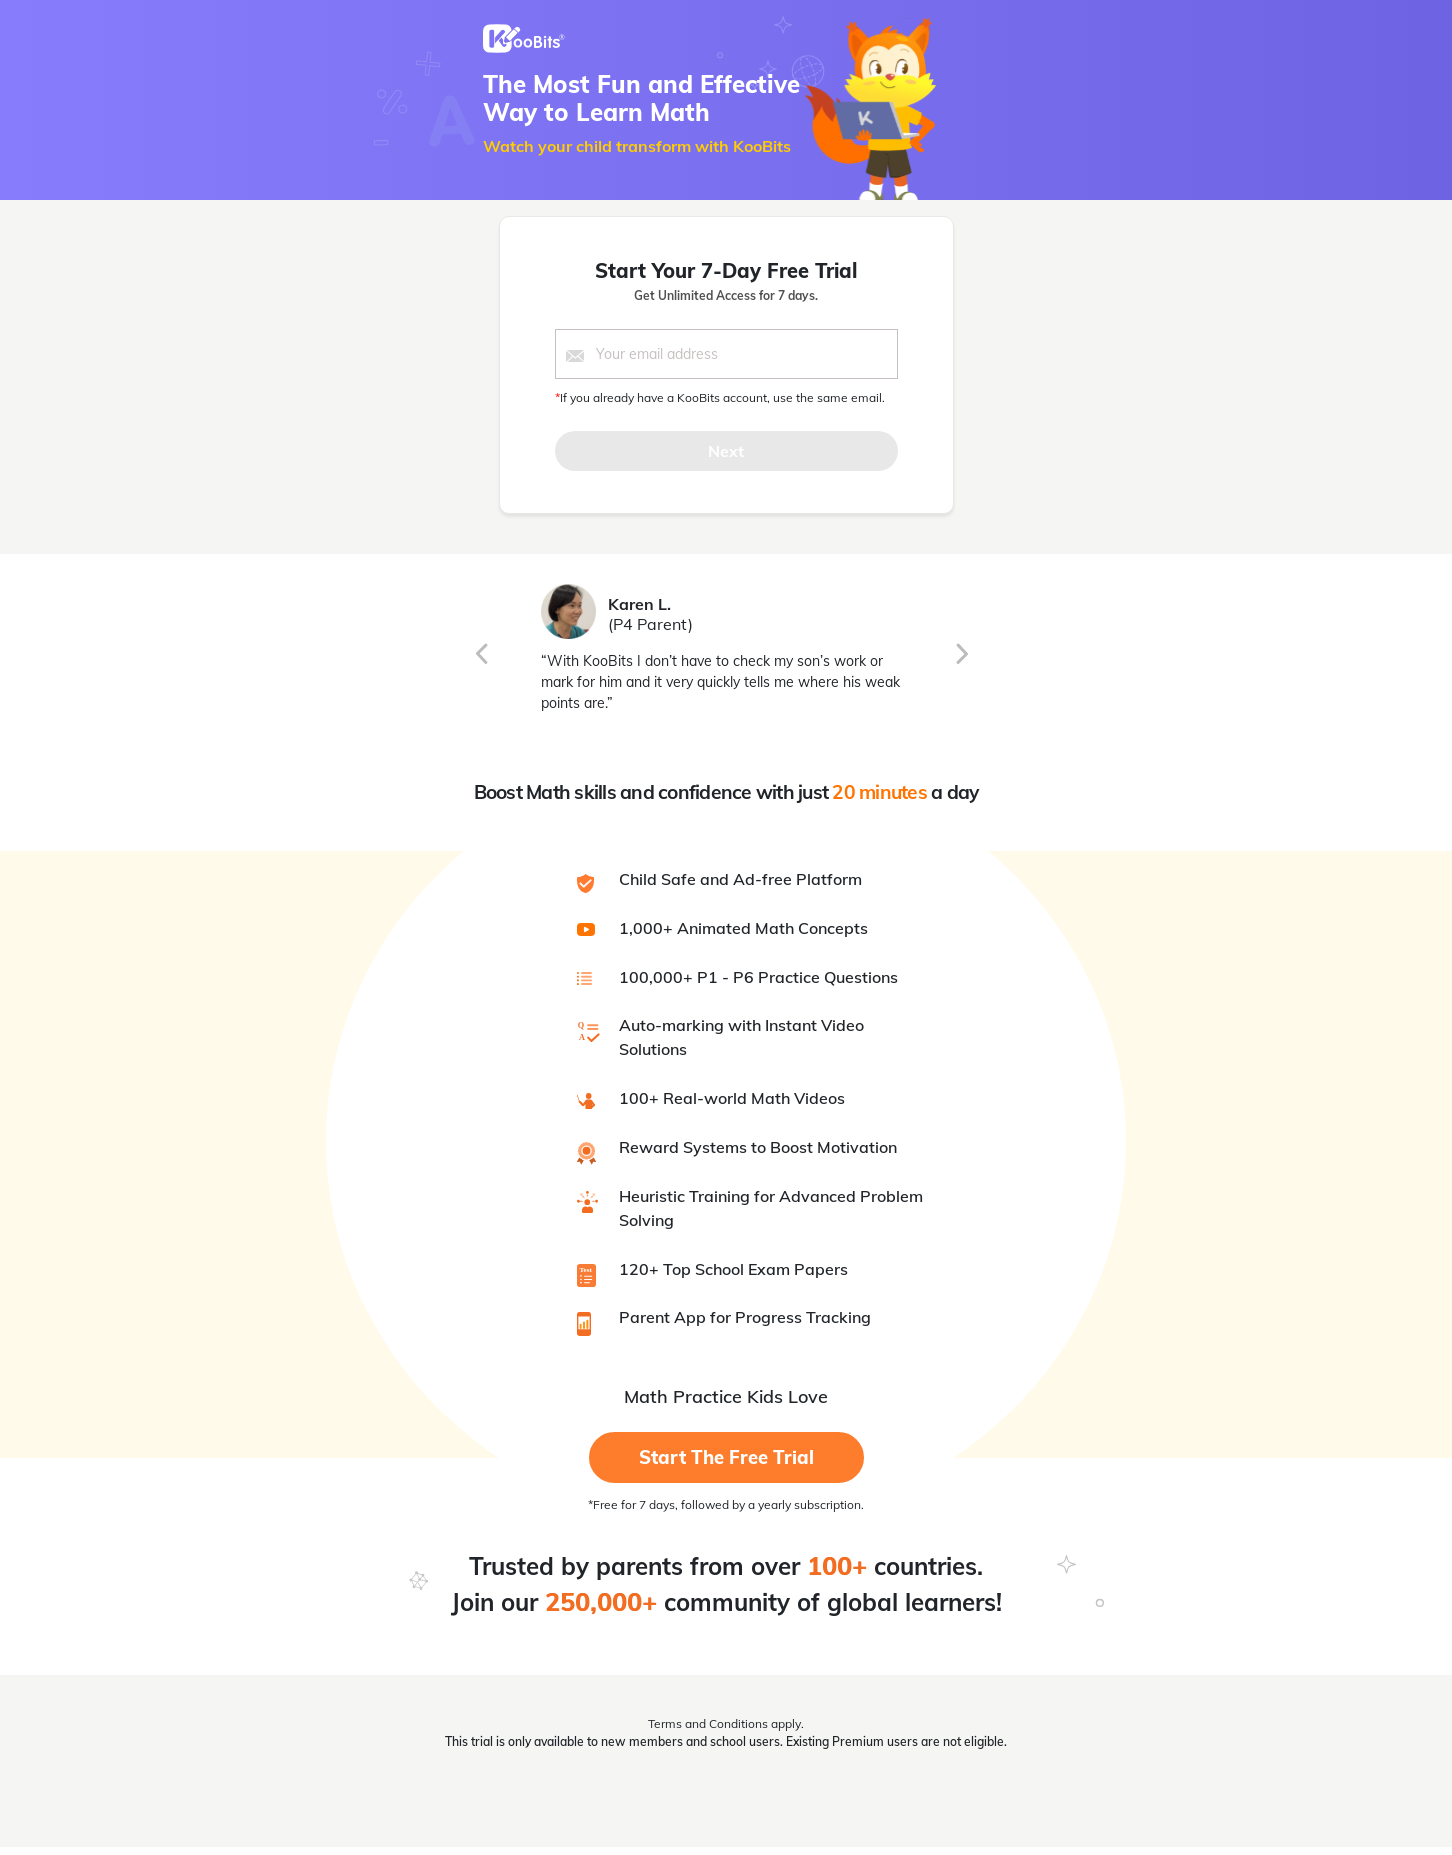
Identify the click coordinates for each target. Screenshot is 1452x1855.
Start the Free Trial (726, 1457)
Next (726, 451)
